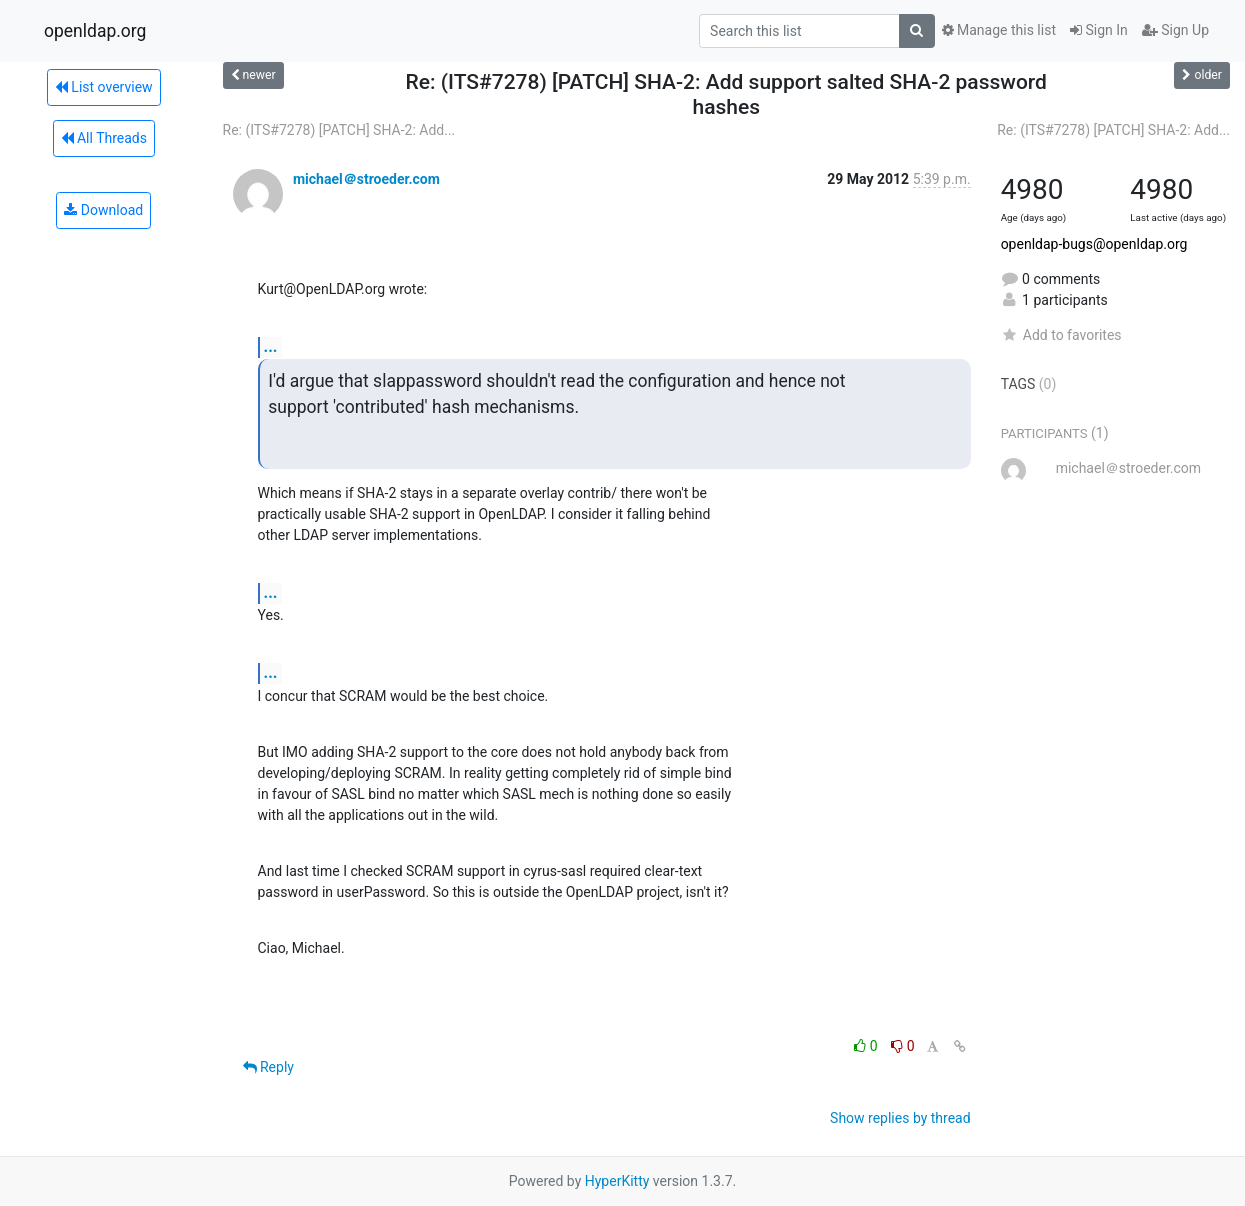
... (271, 346)
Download (103, 210)
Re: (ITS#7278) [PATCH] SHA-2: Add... (339, 130)
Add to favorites (1061, 335)
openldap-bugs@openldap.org (1094, 244)
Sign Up (1175, 30)
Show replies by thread (900, 1118)
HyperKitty (617, 1181)
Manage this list (999, 30)
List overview (104, 87)
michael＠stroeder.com (366, 179)
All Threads (104, 138)
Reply (268, 1067)
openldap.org (95, 31)
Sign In (1099, 30)
